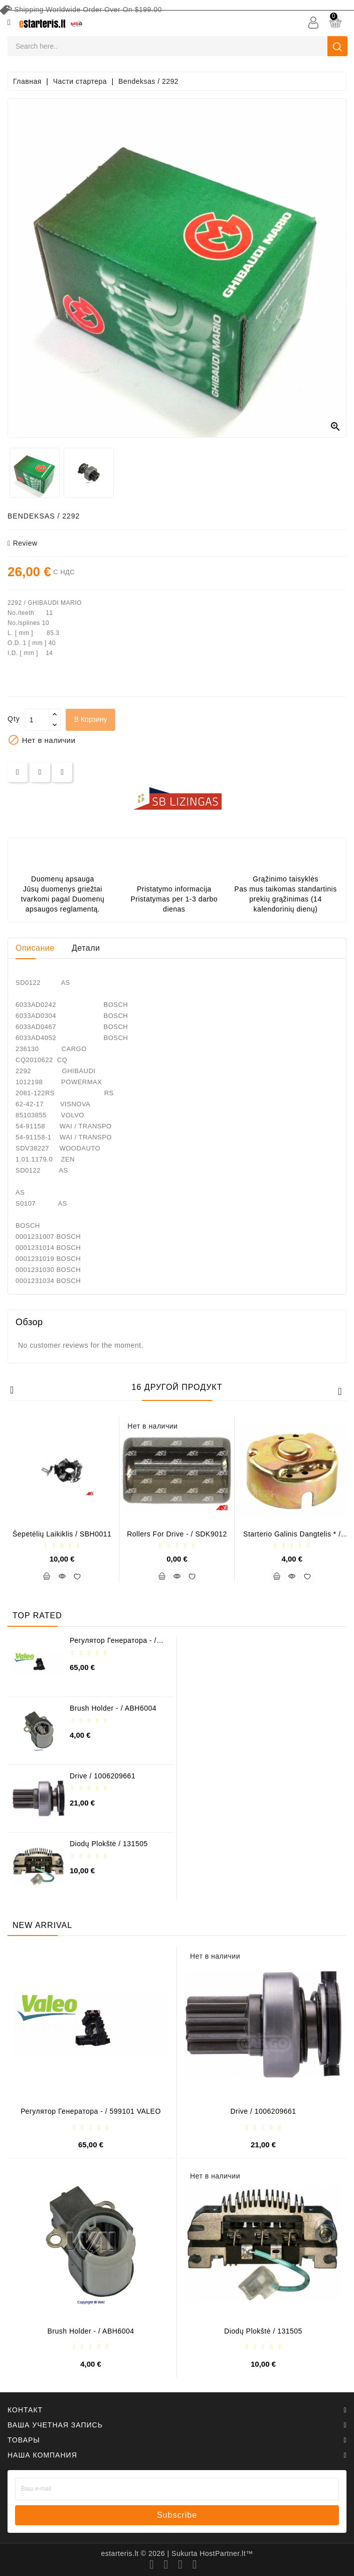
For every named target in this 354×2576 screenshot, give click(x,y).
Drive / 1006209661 (102, 1776)
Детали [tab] (86, 948)
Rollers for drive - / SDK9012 (177, 1534)
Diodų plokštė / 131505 (109, 1844)
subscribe (177, 2515)
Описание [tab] (35, 948)
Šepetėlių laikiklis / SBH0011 (62, 1534)
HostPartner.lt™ (226, 2553)
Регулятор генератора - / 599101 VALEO (113, 1644)
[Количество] (37, 720)
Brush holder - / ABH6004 (113, 1708)
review (23, 543)
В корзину (90, 719)
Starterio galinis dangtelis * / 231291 (291, 1537)
